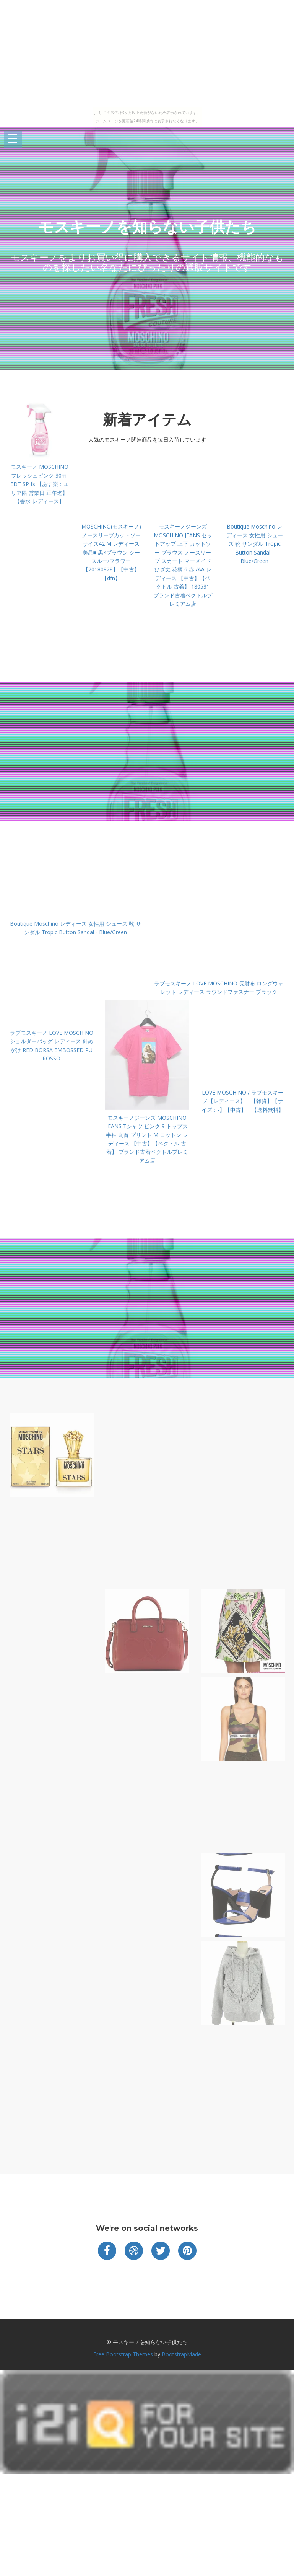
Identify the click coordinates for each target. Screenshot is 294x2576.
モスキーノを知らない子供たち (147, 226)
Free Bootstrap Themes (123, 2354)
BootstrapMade (181, 2354)
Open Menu (13, 139)
